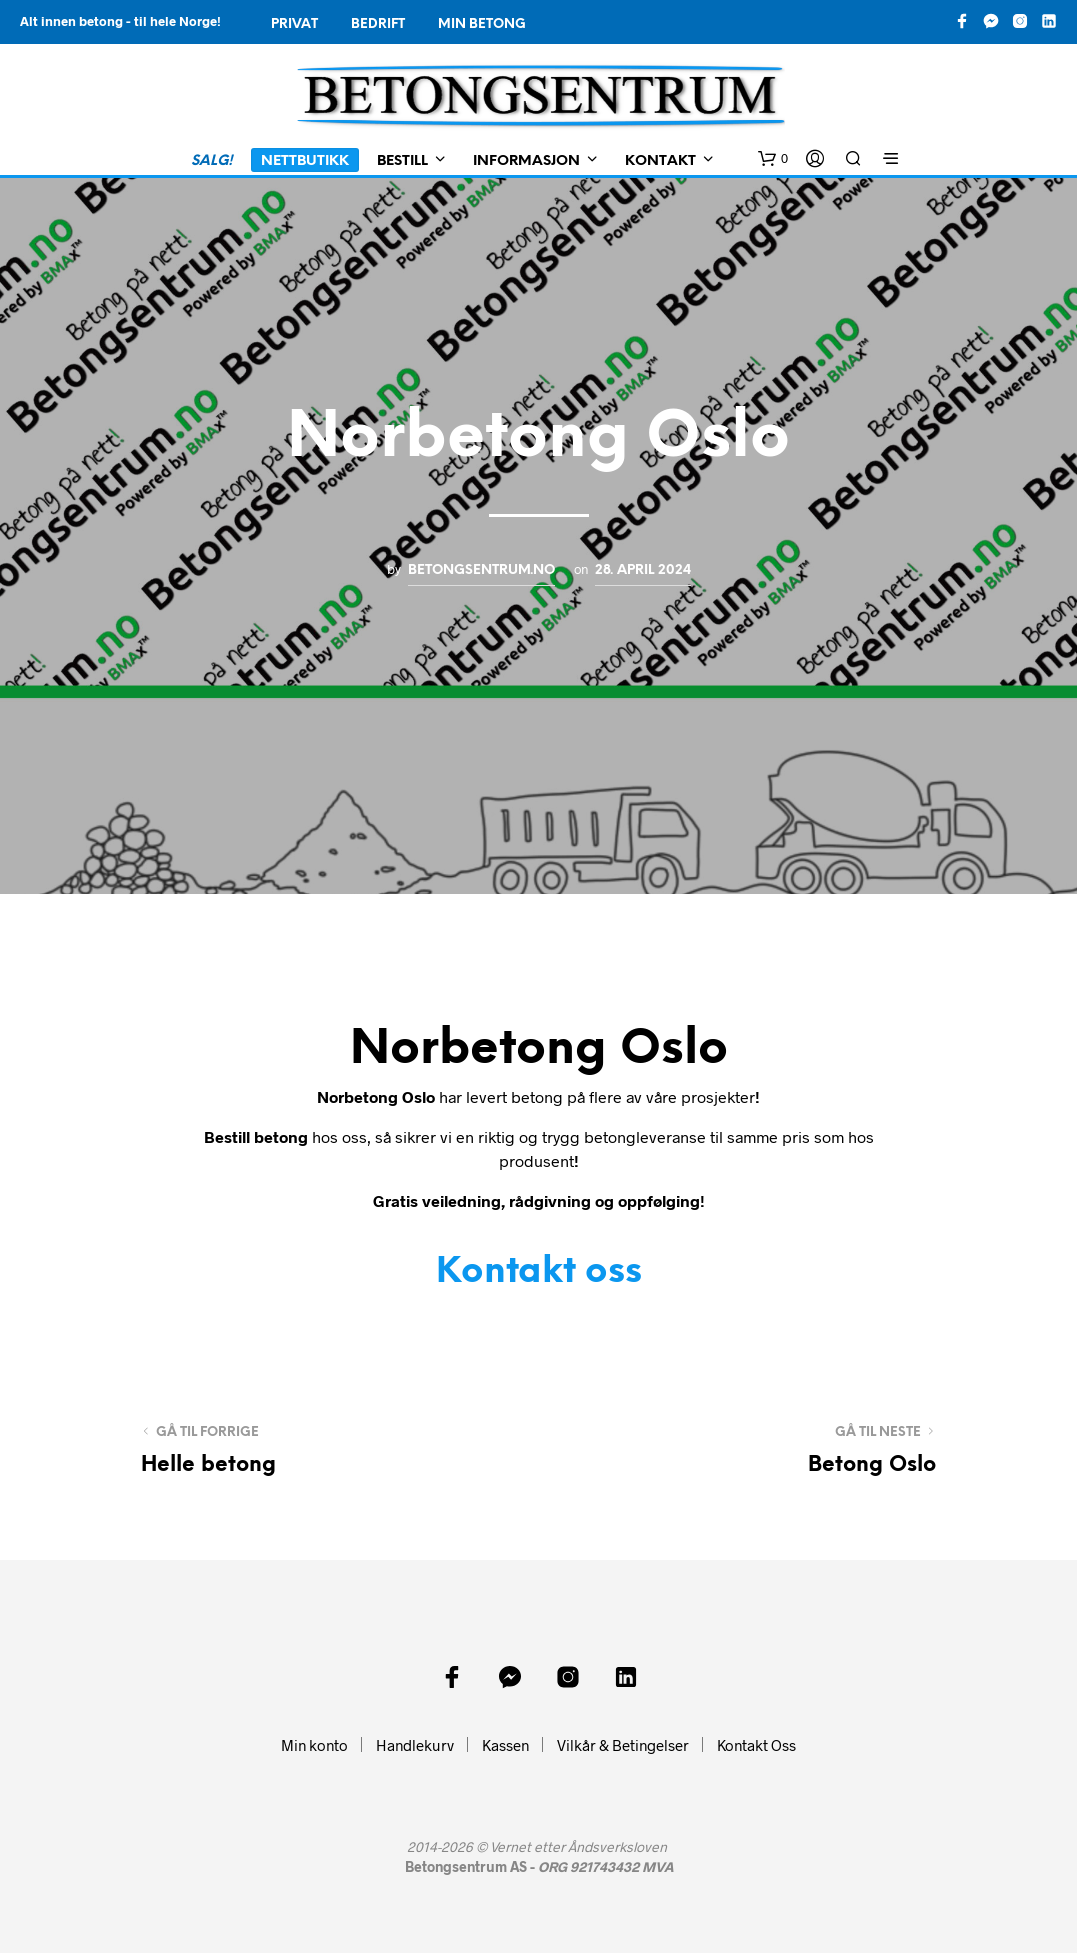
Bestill (402, 161)
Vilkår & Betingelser (623, 1745)
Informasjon (526, 161)
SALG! (212, 161)
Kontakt (660, 161)
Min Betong (482, 24)
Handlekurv (415, 1745)
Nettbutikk (305, 161)
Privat (294, 24)
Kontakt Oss (756, 1745)
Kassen (505, 1745)
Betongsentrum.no (481, 570)
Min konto (314, 1745)
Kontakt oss (539, 1272)
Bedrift (378, 24)
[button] (773, 159)
